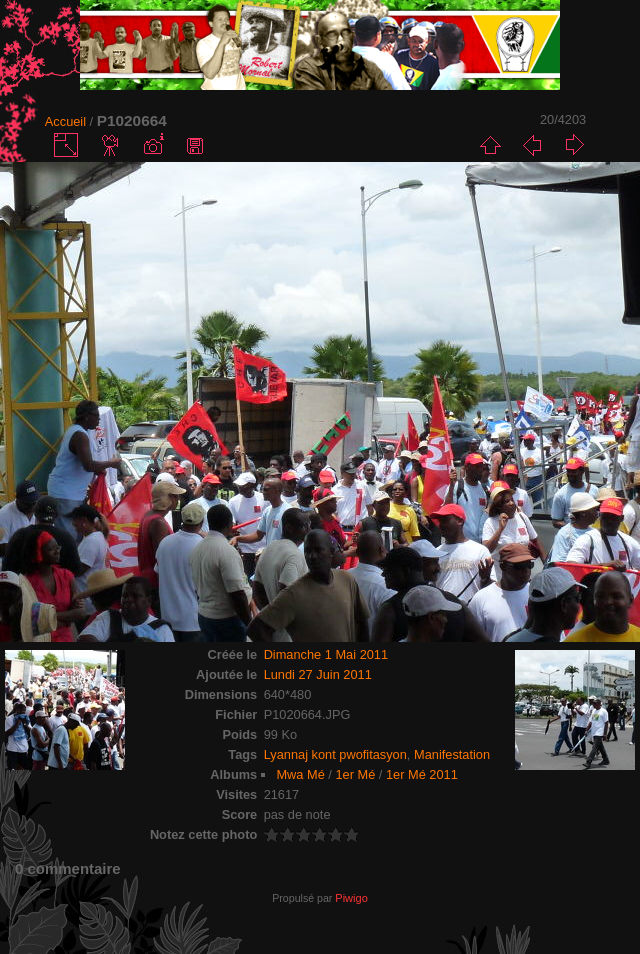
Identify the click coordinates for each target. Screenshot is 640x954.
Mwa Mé (300, 774)
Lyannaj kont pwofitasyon (335, 754)
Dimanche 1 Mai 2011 (326, 654)
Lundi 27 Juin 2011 (318, 674)
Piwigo (351, 898)
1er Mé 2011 (422, 774)
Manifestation (452, 754)
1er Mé (355, 774)
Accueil (65, 121)
